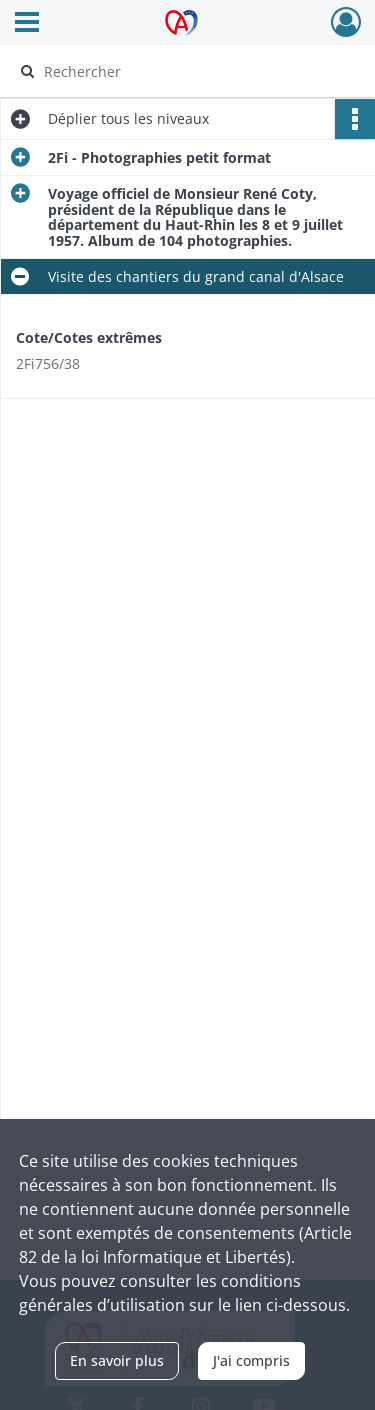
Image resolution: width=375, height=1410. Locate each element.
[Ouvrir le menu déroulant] (27, 24)
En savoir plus (117, 1360)
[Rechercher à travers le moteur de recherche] (185, 71)
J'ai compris (251, 1360)
